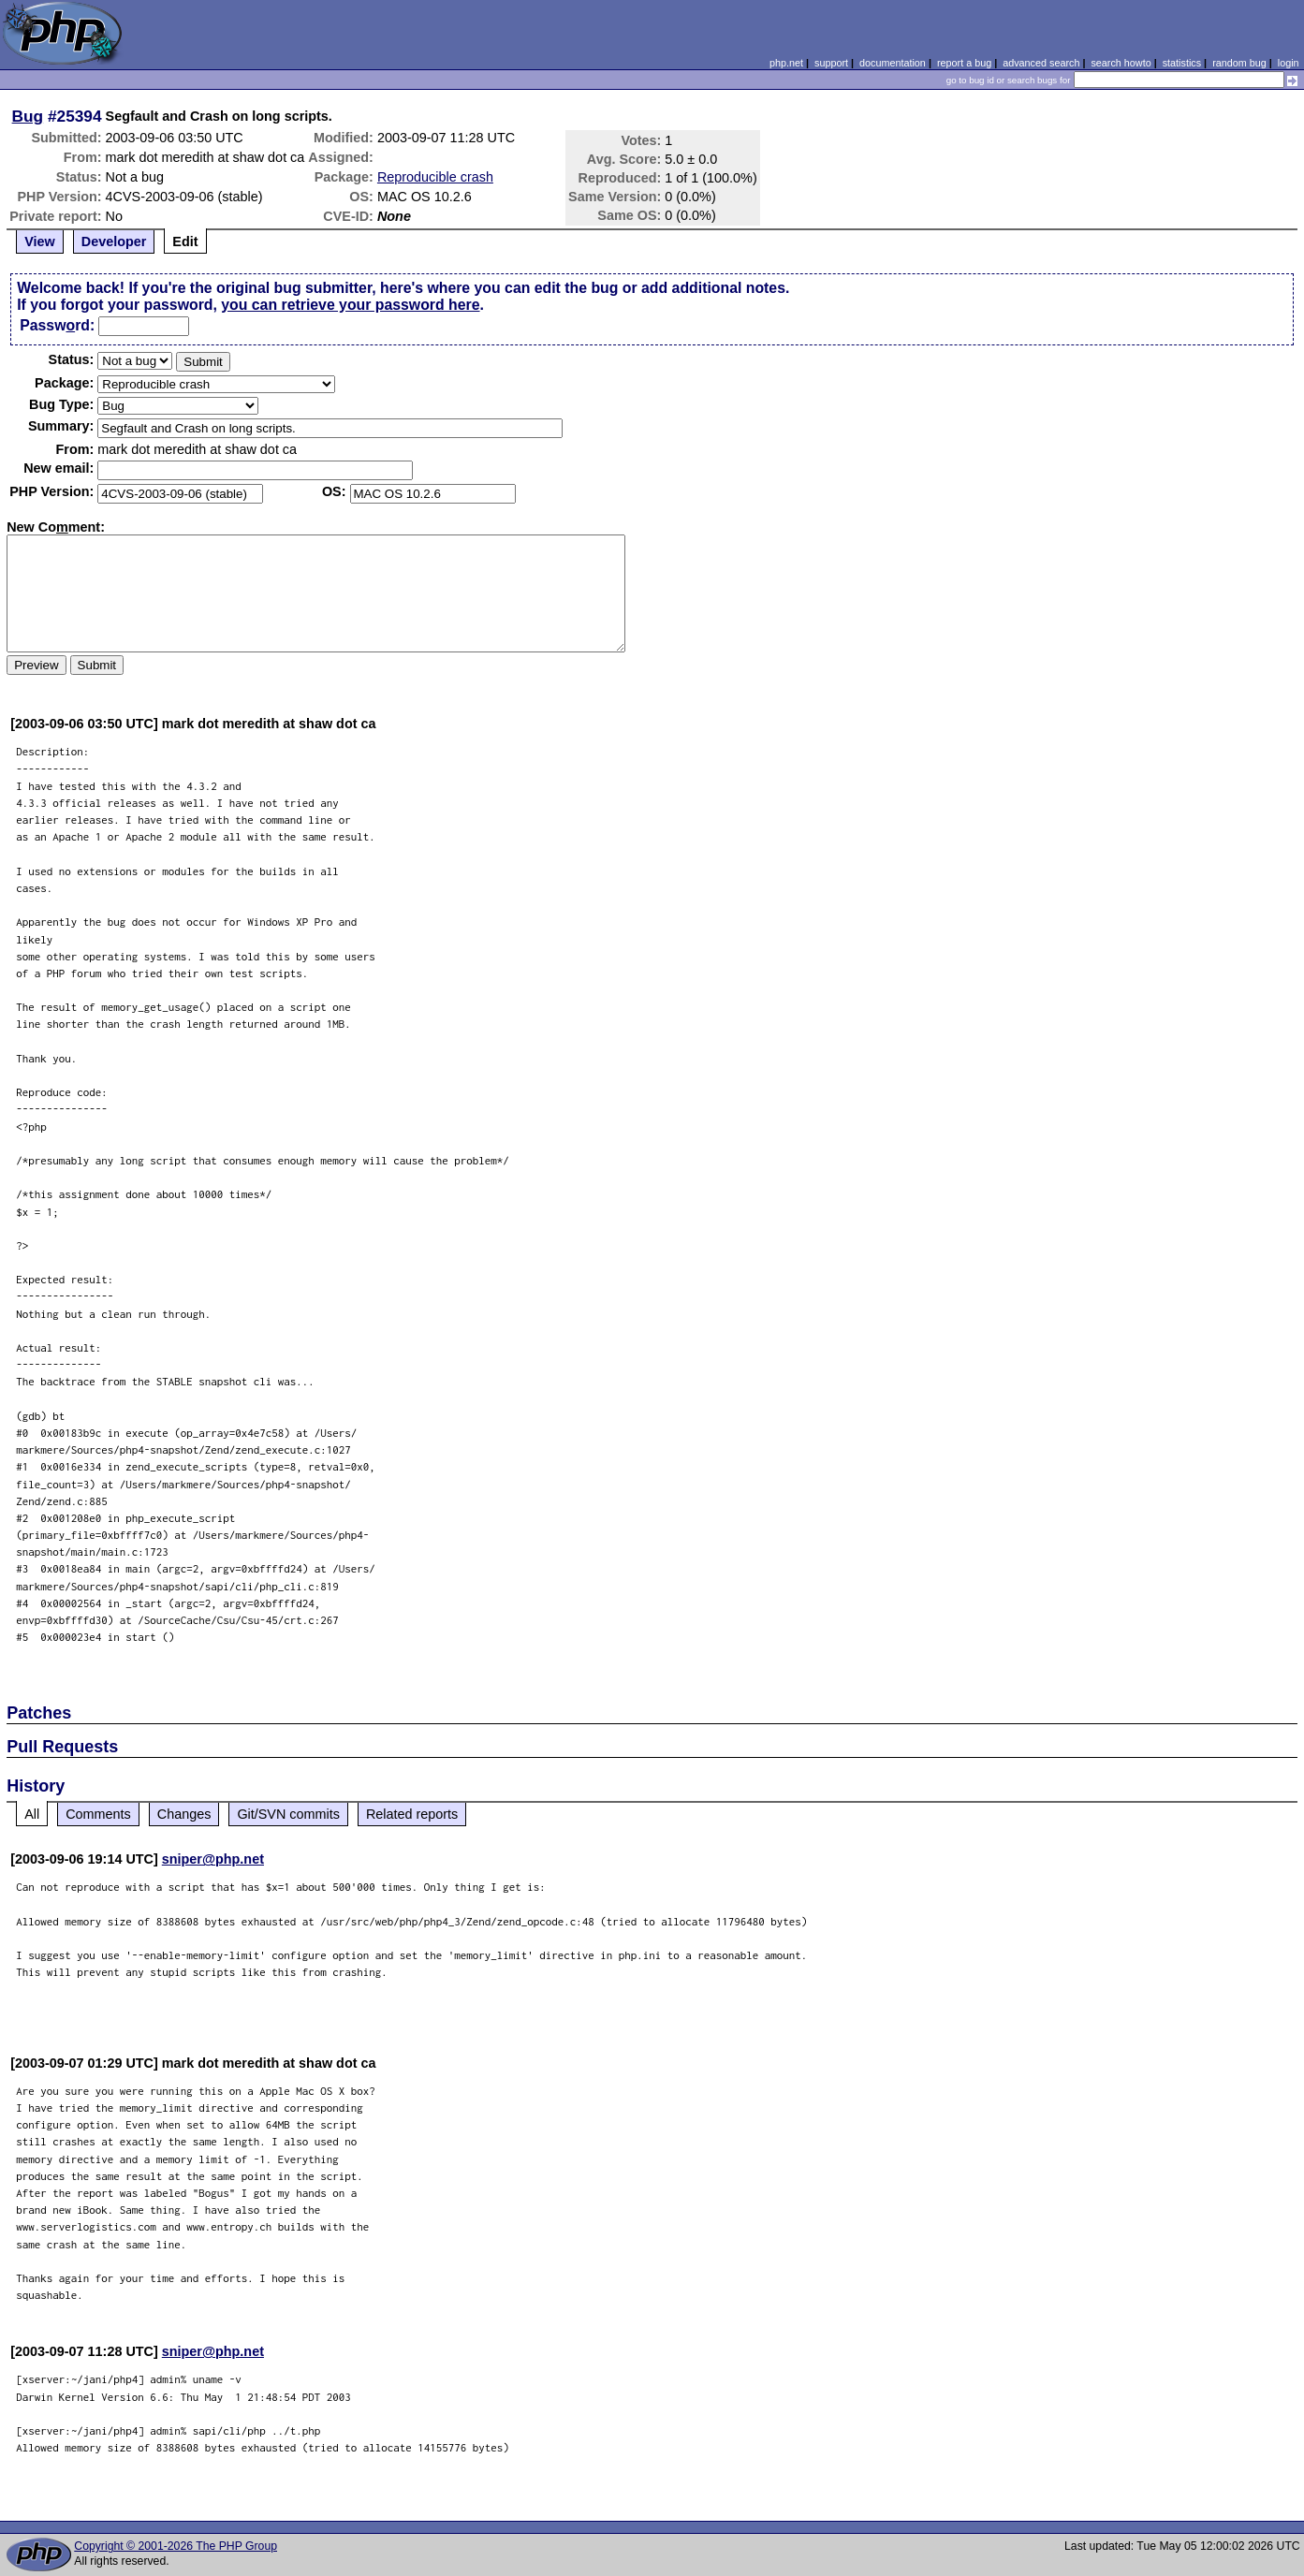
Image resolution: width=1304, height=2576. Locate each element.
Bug (28, 116)
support (831, 62)
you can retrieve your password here (350, 305)
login (1288, 62)
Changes (184, 1814)
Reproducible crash (435, 176)
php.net (786, 62)
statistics (1182, 62)
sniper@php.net (213, 1859)
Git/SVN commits (288, 1814)
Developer (114, 241)
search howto (1120, 62)
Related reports (412, 1814)
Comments (98, 1814)
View (39, 241)
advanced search (1041, 62)
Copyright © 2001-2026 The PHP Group (175, 2546)
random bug (1239, 62)
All (31, 1814)
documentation (892, 62)
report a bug (964, 62)
